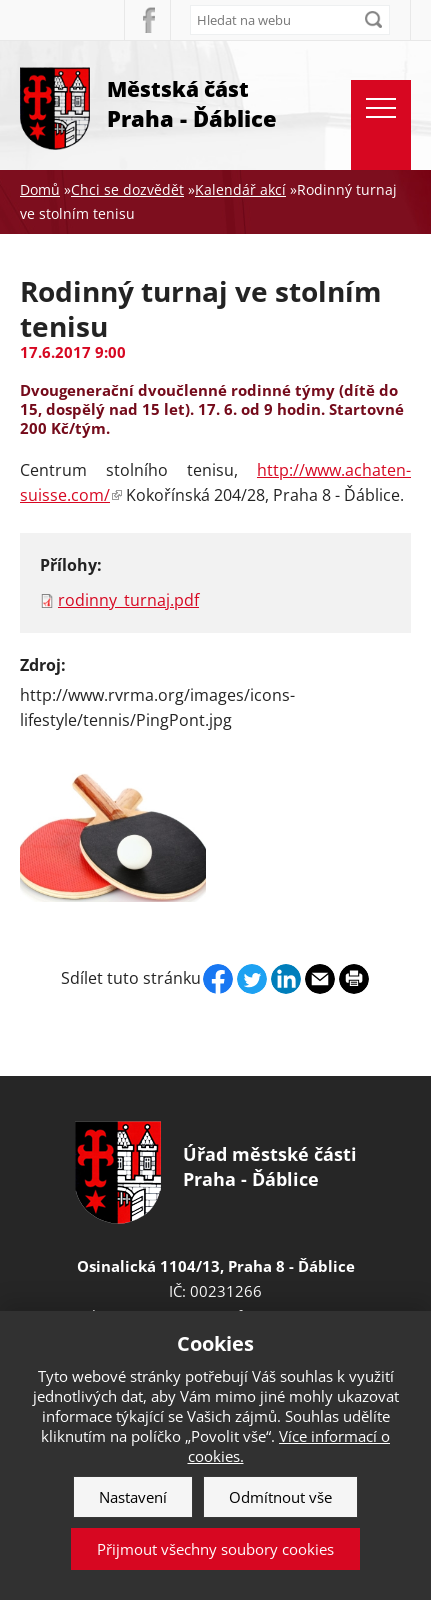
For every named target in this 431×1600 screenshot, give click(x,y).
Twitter (252, 979)
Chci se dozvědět (127, 189)
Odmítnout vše (280, 1497)
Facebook (147, 20)
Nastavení (133, 1497)
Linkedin (286, 979)
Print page (354, 979)
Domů (40, 189)
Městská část (192, 104)
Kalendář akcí (240, 189)
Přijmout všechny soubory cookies (215, 1549)
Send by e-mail (320, 979)
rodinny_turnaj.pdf (128, 600)
